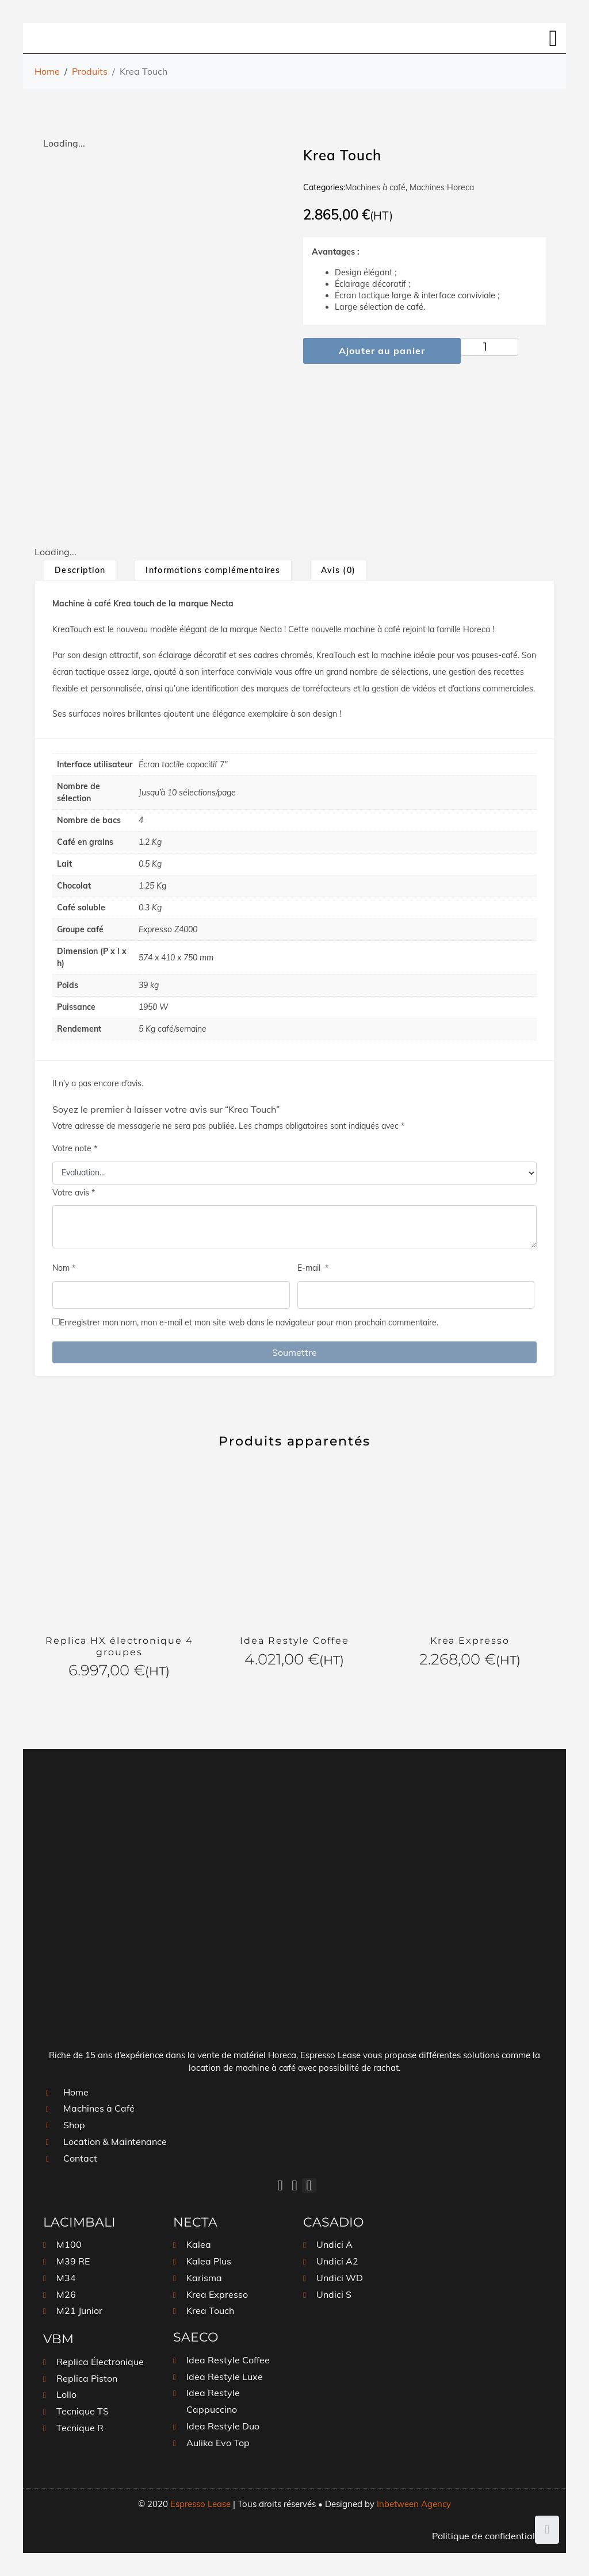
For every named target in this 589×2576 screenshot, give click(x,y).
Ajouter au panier (382, 350)
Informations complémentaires (213, 570)
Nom (63, 1268)
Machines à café (375, 187)
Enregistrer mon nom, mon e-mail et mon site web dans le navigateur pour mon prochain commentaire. (249, 1322)
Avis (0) (338, 570)
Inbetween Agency (414, 2503)
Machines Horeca (442, 187)
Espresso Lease (200, 2503)
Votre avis (73, 1192)
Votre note (74, 1148)
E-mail (312, 1268)
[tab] (80, 570)
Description (80, 570)
